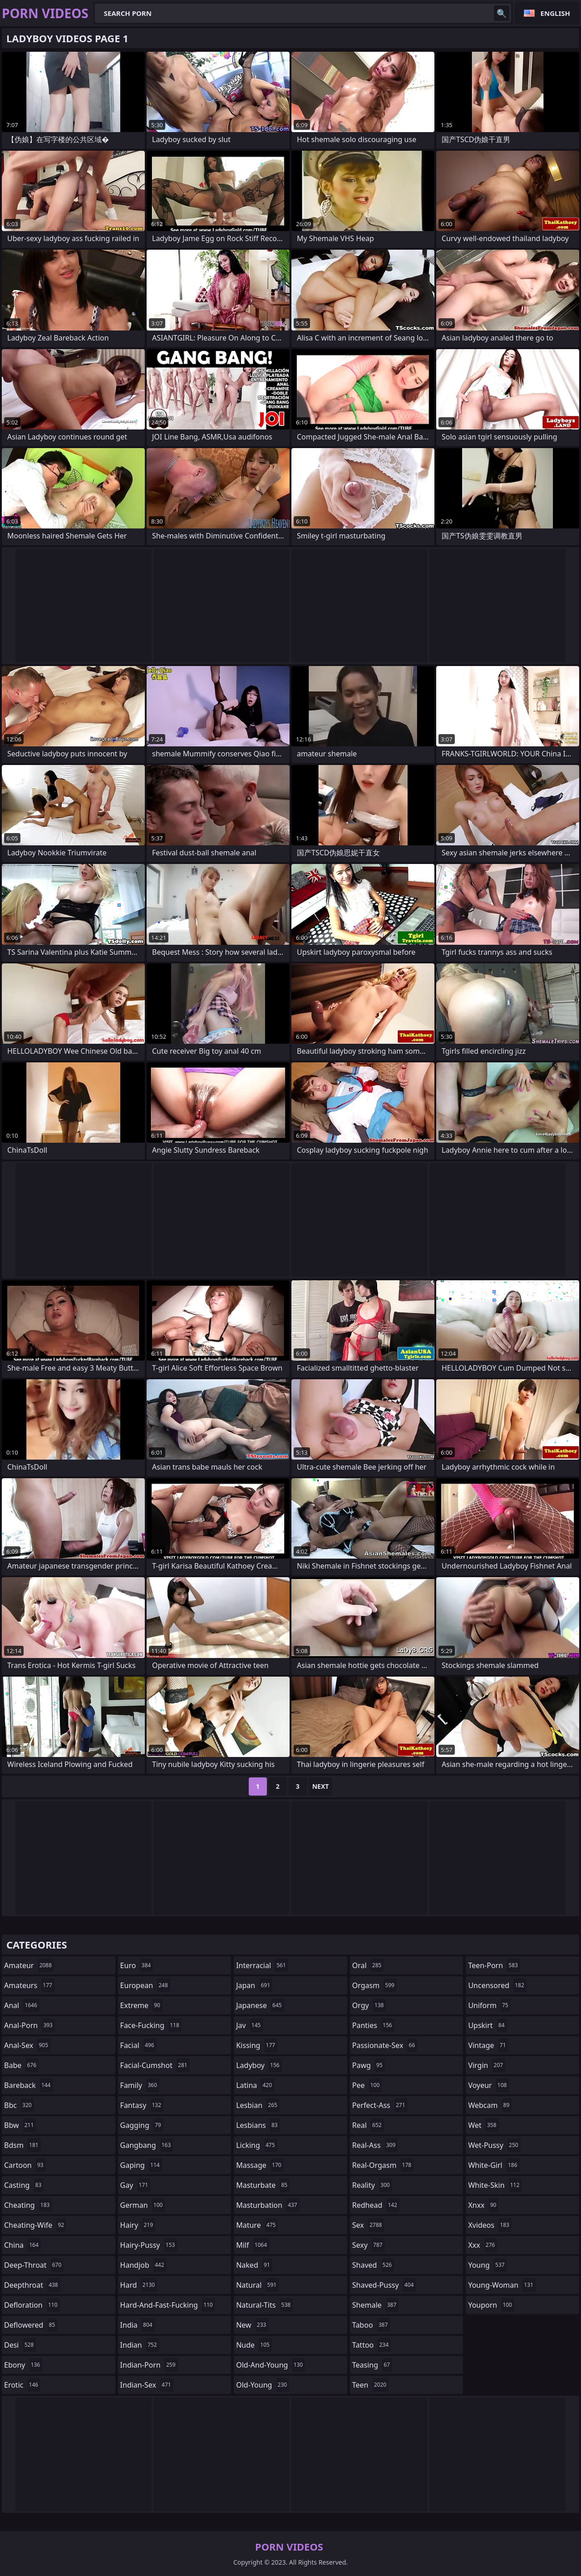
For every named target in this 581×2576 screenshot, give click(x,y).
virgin (486, 2065)
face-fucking (151, 2025)
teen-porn (494, 1965)
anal (21, 2005)
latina (255, 2085)
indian (139, 2345)
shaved (373, 2265)
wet (483, 2125)
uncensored (497, 1985)
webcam (490, 2105)
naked (254, 2265)
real (368, 2125)
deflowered (30, 2325)
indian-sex (146, 2385)
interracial (262, 1965)
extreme (141, 2005)
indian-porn (149, 2365)
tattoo (371, 2345)
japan (254, 1985)
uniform (489, 2005)
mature (257, 2225)
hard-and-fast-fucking (167, 2305)
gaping (141, 2165)
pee (367, 2085)
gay (135, 2185)
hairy (137, 2225)
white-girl (493, 2165)
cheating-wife (35, 2225)
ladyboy (258, 2065)
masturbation (267, 2205)
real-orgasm (383, 2165)
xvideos (490, 2225)
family (139, 2085)
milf (252, 2245)
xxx (482, 2245)
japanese (260, 2005)
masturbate (263, 2185)
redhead (375, 2205)
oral (368, 1965)
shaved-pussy (384, 2285)
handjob (143, 2265)
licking (256, 2145)
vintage (488, 2045)
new (252, 2325)
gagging (141, 2125)
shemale (375, 2305)
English (555, 13)
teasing (372, 2365)
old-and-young (270, 2365)
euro (136, 1965)
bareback (28, 2085)
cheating (28, 2205)
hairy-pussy (148, 2245)
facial (138, 2045)
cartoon (25, 2165)
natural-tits (264, 2305)
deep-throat (34, 2265)
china (22, 2245)
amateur (29, 1965)
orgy (369, 2005)
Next (320, 1786)
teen (370, 2385)
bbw (20, 2125)
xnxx (483, 2205)
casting (24, 2185)
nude (254, 2345)
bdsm (22, 2145)
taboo (371, 2325)
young (487, 2265)
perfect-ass (380, 2105)
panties (373, 2025)
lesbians (258, 2125)
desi (20, 2345)
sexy (368, 2245)
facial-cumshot (155, 2065)
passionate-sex (384, 2045)
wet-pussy (494, 2145)
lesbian (258, 2105)
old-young (262, 2385)
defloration (32, 2305)
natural (257, 2285)
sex (368, 2225)
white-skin (495, 2185)
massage (259, 2165)
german (142, 2205)
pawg (368, 2065)
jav (249, 2025)
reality (372, 2185)
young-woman (502, 2285)
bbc (19, 2105)
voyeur (488, 2085)
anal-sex (27, 2045)
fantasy (142, 2105)
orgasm (374, 1985)
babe (21, 2065)
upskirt (487, 2025)
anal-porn (29, 2025)
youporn (491, 2305)
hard (139, 2285)
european (145, 1985)
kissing (256, 2045)
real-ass (375, 2145)
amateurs (29, 1985)
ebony (23, 2365)
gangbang (146, 2145)
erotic (22, 2385)
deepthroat (32, 2285)
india (137, 2325)
